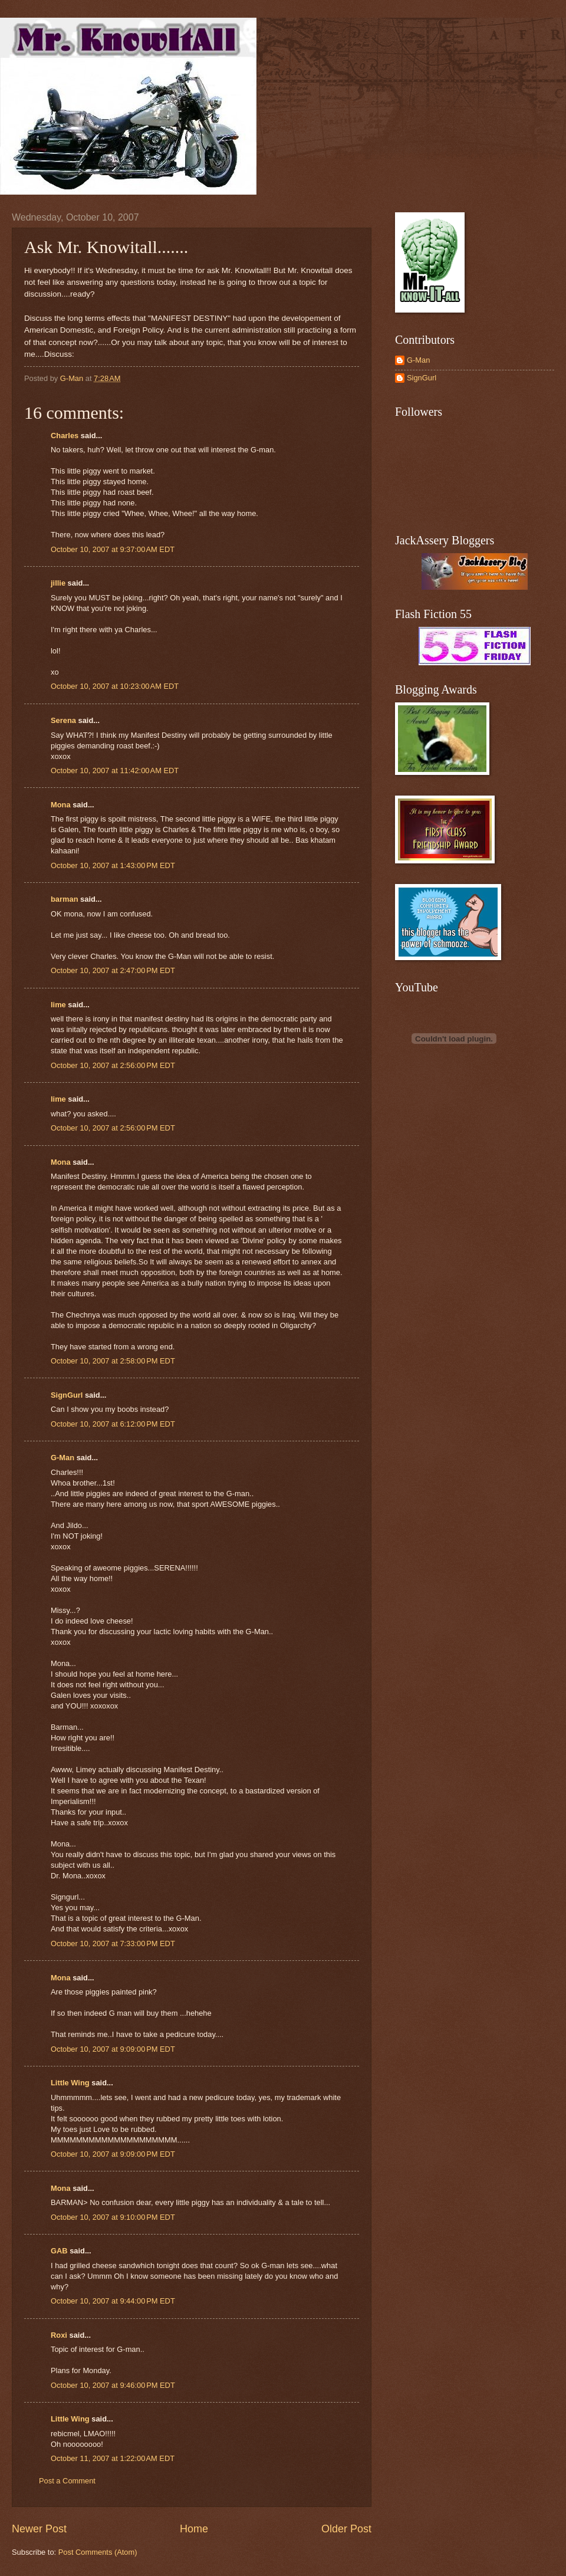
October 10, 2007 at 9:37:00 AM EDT (113, 549)
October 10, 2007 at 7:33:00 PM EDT (113, 1943)
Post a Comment (67, 2480)
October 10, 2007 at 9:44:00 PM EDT (113, 2300)
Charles (64, 435)
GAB (59, 2250)
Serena (63, 720)
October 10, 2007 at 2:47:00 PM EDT (113, 970)
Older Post (346, 2529)
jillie (58, 583)
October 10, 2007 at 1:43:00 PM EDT (113, 865)
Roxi (59, 2335)
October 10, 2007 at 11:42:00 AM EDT (115, 770)
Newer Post (39, 2529)
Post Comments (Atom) (97, 2552)
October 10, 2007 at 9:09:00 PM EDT (113, 2049)
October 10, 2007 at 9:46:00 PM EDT (113, 2385)
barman (64, 899)
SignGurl (67, 1395)
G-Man (62, 1457)
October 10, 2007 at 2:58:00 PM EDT (113, 1360)
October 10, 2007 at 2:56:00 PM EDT (113, 1065)
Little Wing (70, 2082)
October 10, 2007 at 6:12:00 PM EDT (113, 1424)
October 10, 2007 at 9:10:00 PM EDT (113, 2217)
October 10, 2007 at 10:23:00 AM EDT (115, 686)
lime (58, 1004)
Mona (61, 804)
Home (194, 2529)
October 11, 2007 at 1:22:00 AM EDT (113, 2458)
